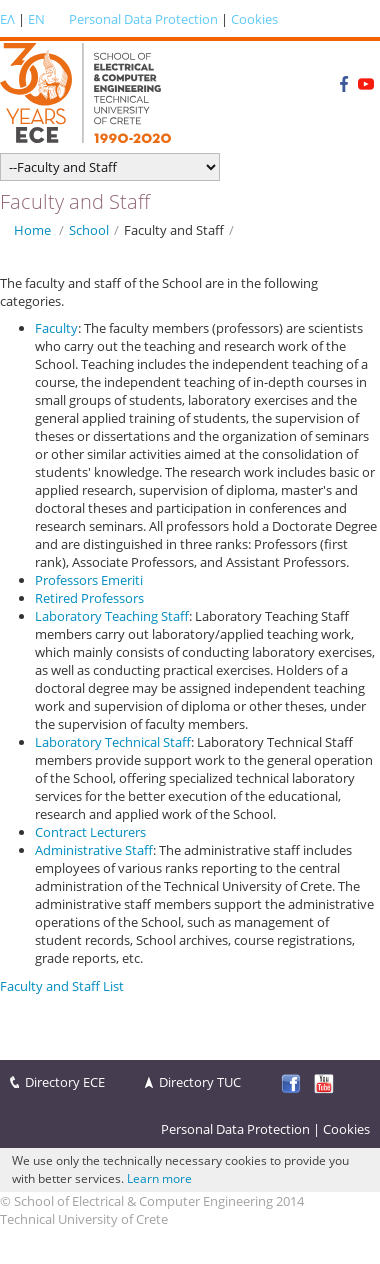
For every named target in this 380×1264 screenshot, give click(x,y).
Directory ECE (65, 1082)
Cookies (254, 19)
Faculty (56, 328)
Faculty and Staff (174, 230)
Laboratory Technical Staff (113, 742)
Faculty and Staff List (62, 986)
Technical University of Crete (84, 1219)
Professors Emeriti (89, 580)
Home (32, 230)
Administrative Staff (94, 850)
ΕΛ (7, 19)
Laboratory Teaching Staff (112, 616)
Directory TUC (200, 1082)
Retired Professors (89, 598)
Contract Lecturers (90, 832)
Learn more (159, 1178)
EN (36, 19)
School (89, 230)
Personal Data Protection (143, 19)
